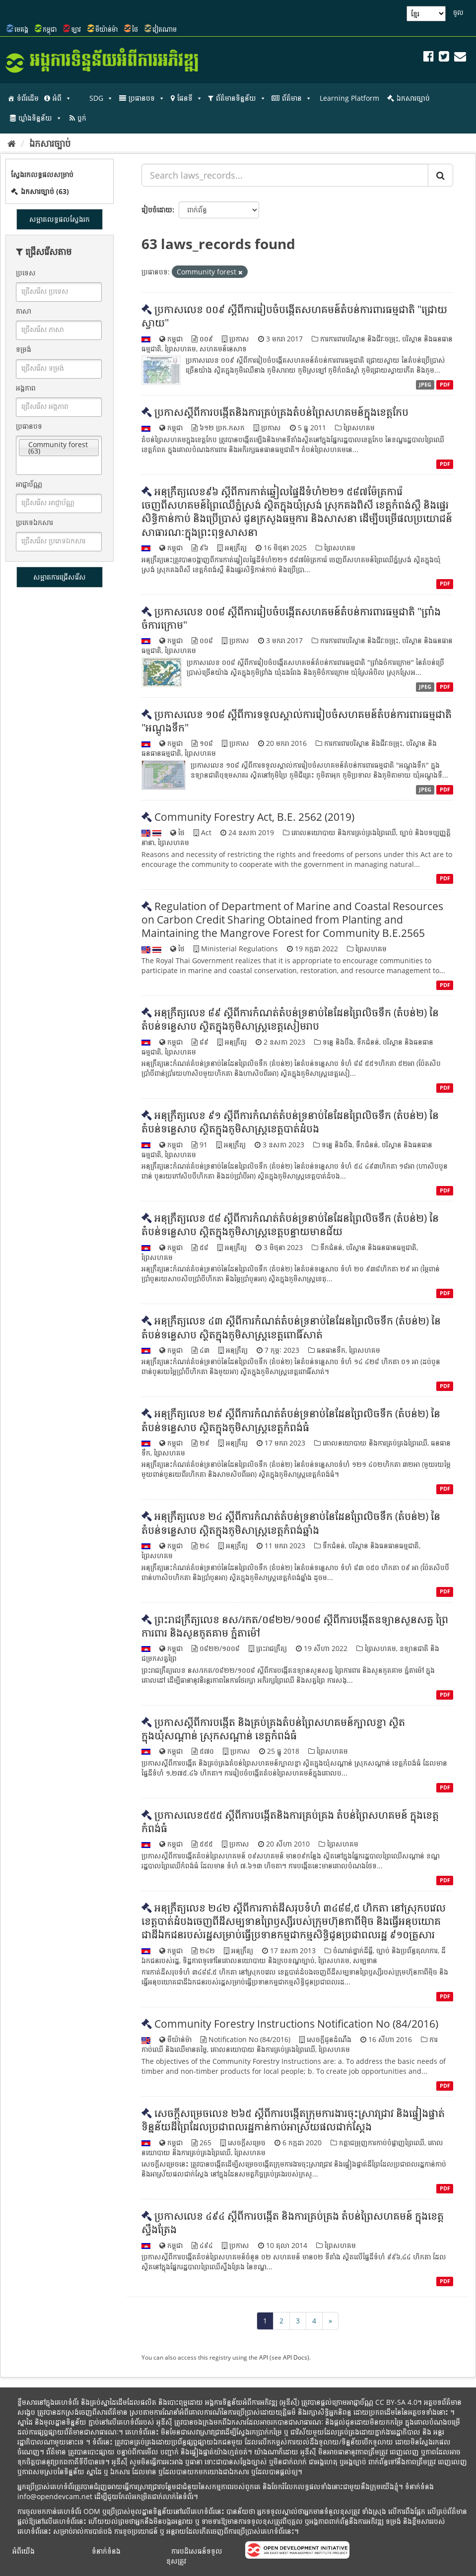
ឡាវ (76, 29)
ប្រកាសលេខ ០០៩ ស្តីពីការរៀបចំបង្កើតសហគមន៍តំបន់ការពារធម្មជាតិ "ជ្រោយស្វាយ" (294, 316)
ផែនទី (190, 98)
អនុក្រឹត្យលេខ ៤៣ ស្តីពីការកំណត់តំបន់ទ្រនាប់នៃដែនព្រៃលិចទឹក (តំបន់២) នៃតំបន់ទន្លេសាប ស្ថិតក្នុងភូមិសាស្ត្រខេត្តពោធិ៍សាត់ (291, 1327)
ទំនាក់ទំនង (106, 2551)
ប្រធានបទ (147, 98)
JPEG (425, 384)
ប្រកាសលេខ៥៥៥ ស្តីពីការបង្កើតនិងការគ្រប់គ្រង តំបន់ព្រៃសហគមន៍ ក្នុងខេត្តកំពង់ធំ (290, 1821)
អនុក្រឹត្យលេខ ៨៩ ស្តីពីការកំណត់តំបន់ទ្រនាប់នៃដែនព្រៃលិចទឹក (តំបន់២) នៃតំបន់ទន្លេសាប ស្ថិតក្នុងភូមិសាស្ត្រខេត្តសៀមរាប (290, 1019)
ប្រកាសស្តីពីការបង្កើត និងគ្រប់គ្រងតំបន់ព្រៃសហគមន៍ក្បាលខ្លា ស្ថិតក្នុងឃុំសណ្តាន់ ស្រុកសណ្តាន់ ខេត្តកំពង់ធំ (273, 1728)
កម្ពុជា (50, 29)
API (263, 2357)
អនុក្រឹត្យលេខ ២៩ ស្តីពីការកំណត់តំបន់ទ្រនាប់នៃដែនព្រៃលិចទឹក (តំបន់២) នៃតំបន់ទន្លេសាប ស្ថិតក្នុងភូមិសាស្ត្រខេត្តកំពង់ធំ (290, 1420)
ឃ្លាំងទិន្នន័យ (40, 118)
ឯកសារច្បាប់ (413, 98)
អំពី (62, 98)
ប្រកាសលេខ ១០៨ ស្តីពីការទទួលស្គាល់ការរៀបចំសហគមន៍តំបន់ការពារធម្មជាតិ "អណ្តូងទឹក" (296, 720)
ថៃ (135, 29)
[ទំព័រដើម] (11, 143)
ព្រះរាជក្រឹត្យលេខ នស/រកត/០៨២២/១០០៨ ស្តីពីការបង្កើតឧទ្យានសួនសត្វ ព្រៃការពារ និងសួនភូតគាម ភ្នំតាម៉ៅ (294, 1626)
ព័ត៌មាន (297, 98)
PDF (445, 384)
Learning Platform (349, 98)
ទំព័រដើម (28, 98)
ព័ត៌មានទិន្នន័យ (241, 98)
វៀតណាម (164, 29)
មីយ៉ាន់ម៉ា (106, 29)
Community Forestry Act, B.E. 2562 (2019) (254, 817)
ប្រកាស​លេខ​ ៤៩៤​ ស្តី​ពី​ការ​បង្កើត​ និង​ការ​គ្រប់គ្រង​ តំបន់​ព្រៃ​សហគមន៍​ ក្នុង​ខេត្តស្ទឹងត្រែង (292, 2222)
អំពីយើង (23, 2551)
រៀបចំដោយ (156, 209)
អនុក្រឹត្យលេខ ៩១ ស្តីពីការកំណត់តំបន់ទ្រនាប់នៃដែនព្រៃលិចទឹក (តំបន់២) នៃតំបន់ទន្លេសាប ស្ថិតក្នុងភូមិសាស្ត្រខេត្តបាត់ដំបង (290, 1121)
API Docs (295, 2357)
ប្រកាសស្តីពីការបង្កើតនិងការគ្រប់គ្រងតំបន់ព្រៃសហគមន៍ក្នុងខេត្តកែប (281, 412)
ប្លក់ (81, 118)
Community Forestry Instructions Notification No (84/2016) (296, 2024)
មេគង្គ (21, 29)
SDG (101, 98)
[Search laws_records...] (284, 175)
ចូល (458, 12)
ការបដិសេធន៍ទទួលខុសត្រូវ (194, 2556)
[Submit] (440, 175)
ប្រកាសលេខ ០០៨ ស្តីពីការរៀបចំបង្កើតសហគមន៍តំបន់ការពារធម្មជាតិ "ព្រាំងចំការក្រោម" (291, 618)
